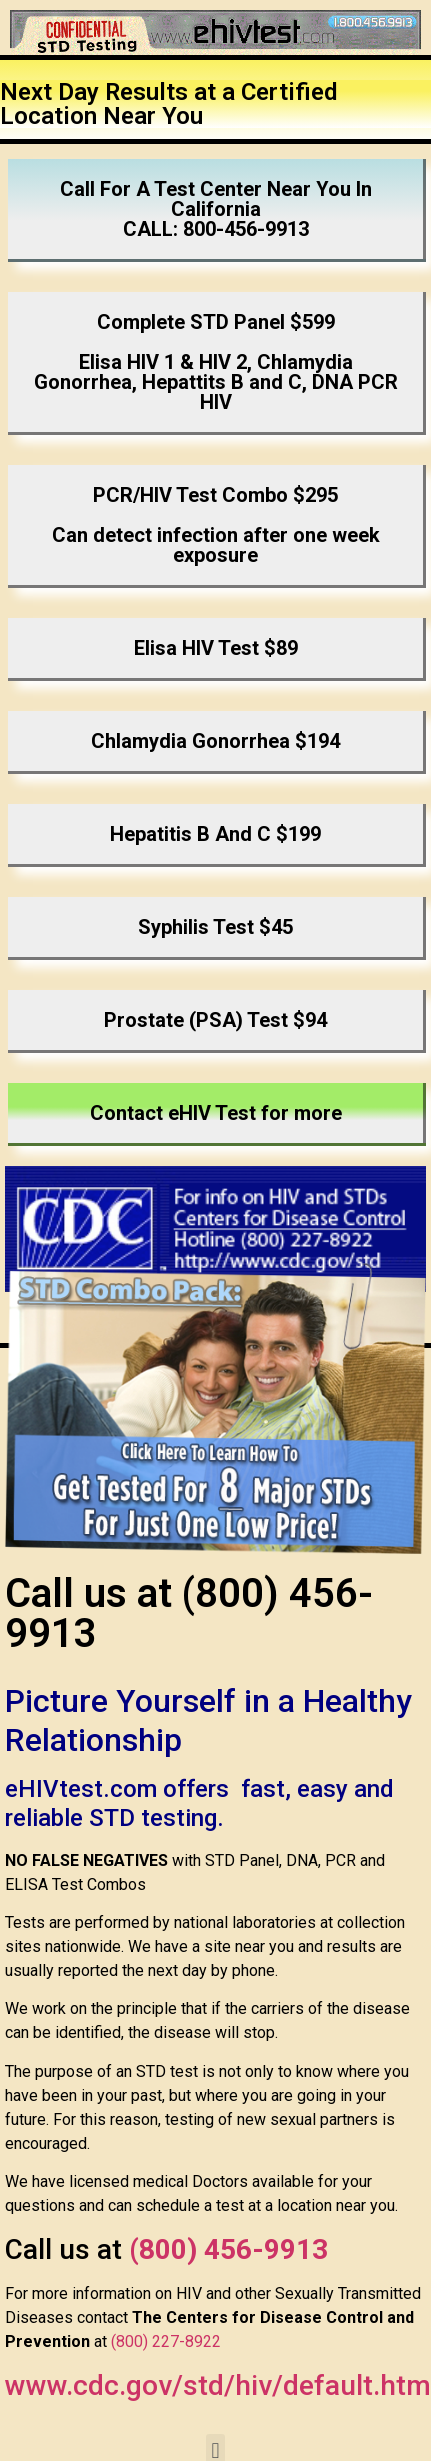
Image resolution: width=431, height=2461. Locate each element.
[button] (217, 210)
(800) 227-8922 (166, 2341)
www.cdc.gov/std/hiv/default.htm (218, 2385)
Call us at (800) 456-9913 (189, 1613)
